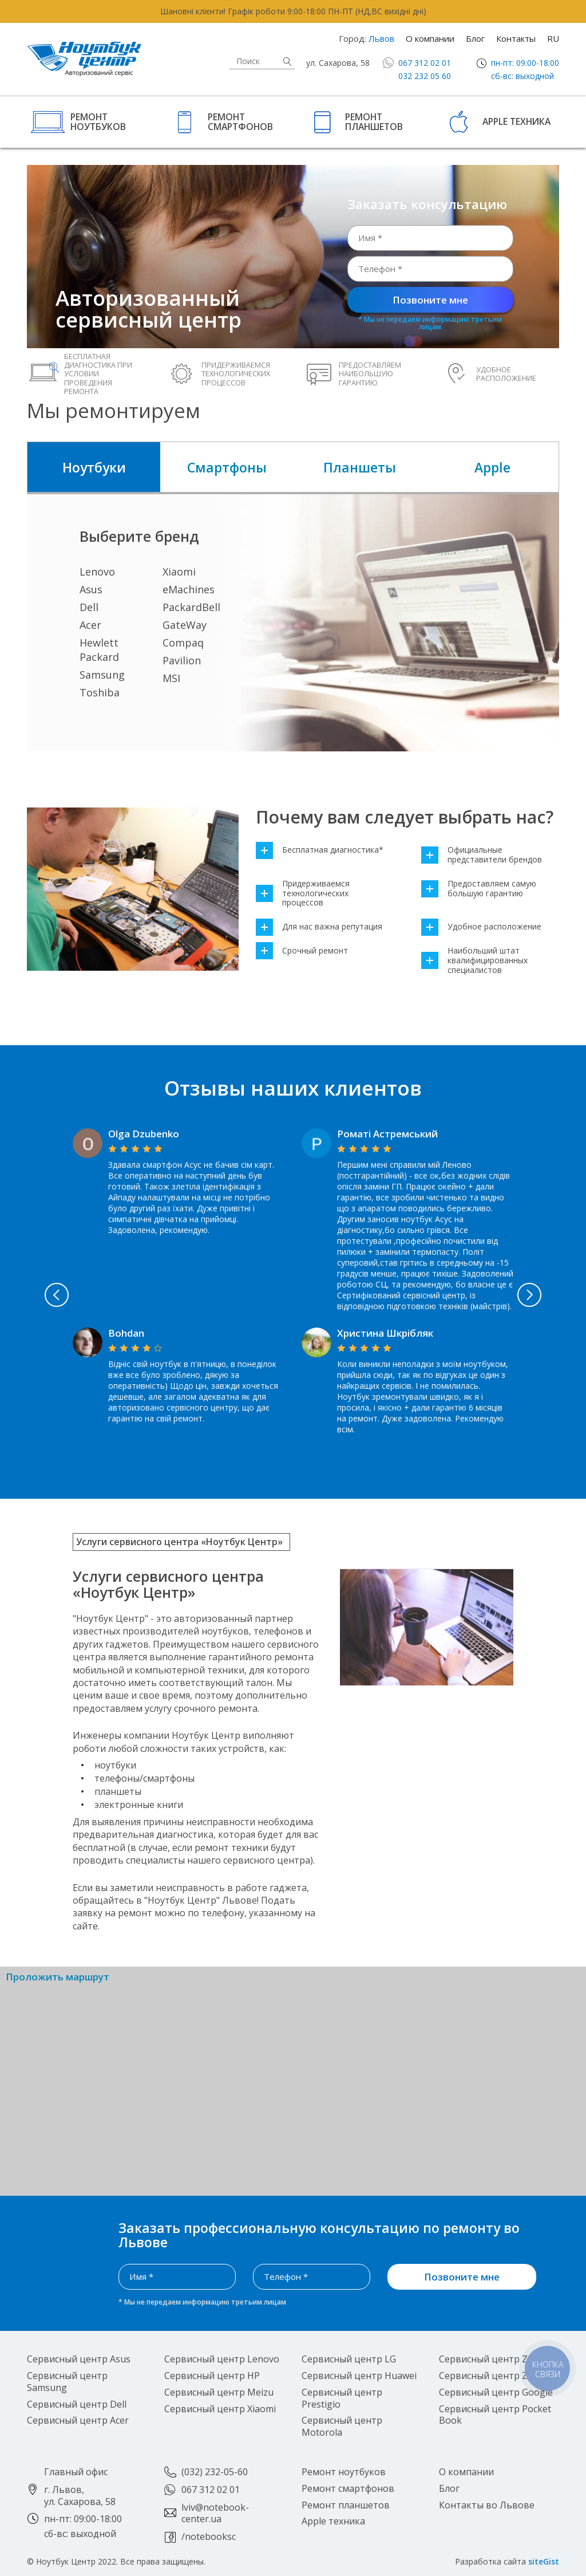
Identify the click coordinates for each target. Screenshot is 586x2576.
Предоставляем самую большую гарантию (478, 889)
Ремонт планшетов (374, 121)
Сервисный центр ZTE (489, 2375)
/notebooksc (208, 2536)
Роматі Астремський (387, 1133)
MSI (171, 678)
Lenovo (97, 571)
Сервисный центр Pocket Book (495, 2414)
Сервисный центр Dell (76, 2404)
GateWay (185, 625)
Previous (56, 1295)
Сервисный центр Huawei (359, 2375)
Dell (89, 607)
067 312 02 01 (424, 62)
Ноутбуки (94, 467)
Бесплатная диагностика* (319, 850)
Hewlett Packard (99, 650)
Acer (90, 625)
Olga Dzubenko (143, 1133)
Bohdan (126, 1333)
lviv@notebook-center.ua (215, 2513)
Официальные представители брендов (481, 855)
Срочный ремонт (302, 951)
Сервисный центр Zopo (492, 2359)
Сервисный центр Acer (78, 2420)
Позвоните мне (430, 299)
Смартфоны (227, 467)
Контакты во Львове (486, 2505)
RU (553, 38)
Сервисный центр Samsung (67, 2381)
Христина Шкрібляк (385, 1333)
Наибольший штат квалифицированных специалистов (474, 960)
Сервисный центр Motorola (342, 2426)
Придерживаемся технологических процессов (303, 893)
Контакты (516, 38)
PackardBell (191, 607)
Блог (475, 38)
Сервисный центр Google (496, 2392)
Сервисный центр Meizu (219, 2392)
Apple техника (516, 121)
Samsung (102, 675)
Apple (492, 467)
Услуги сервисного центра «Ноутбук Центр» (179, 1541)
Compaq (183, 642)
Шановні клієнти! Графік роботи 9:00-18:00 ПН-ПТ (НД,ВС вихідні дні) (293, 11)
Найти (287, 61)
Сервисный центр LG (349, 2359)
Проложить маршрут (57, 1977)
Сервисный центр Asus (78, 2359)
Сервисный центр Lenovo (221, 2359)
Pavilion (182, 660)
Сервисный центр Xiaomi (220, 2408)
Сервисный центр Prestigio (342, 2398)
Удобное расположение (481, 927)
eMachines (189, 589)
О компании (430, 38)
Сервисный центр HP (212, 2375)
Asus (91, 589)
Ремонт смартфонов (240, 121)
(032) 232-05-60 (214, 2471)
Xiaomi (179, 571)
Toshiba (100, 692)
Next (530, 1295)
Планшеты (359, 467)
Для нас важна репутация (319, 927)
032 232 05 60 (424, 75)
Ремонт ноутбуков (98, 121)
